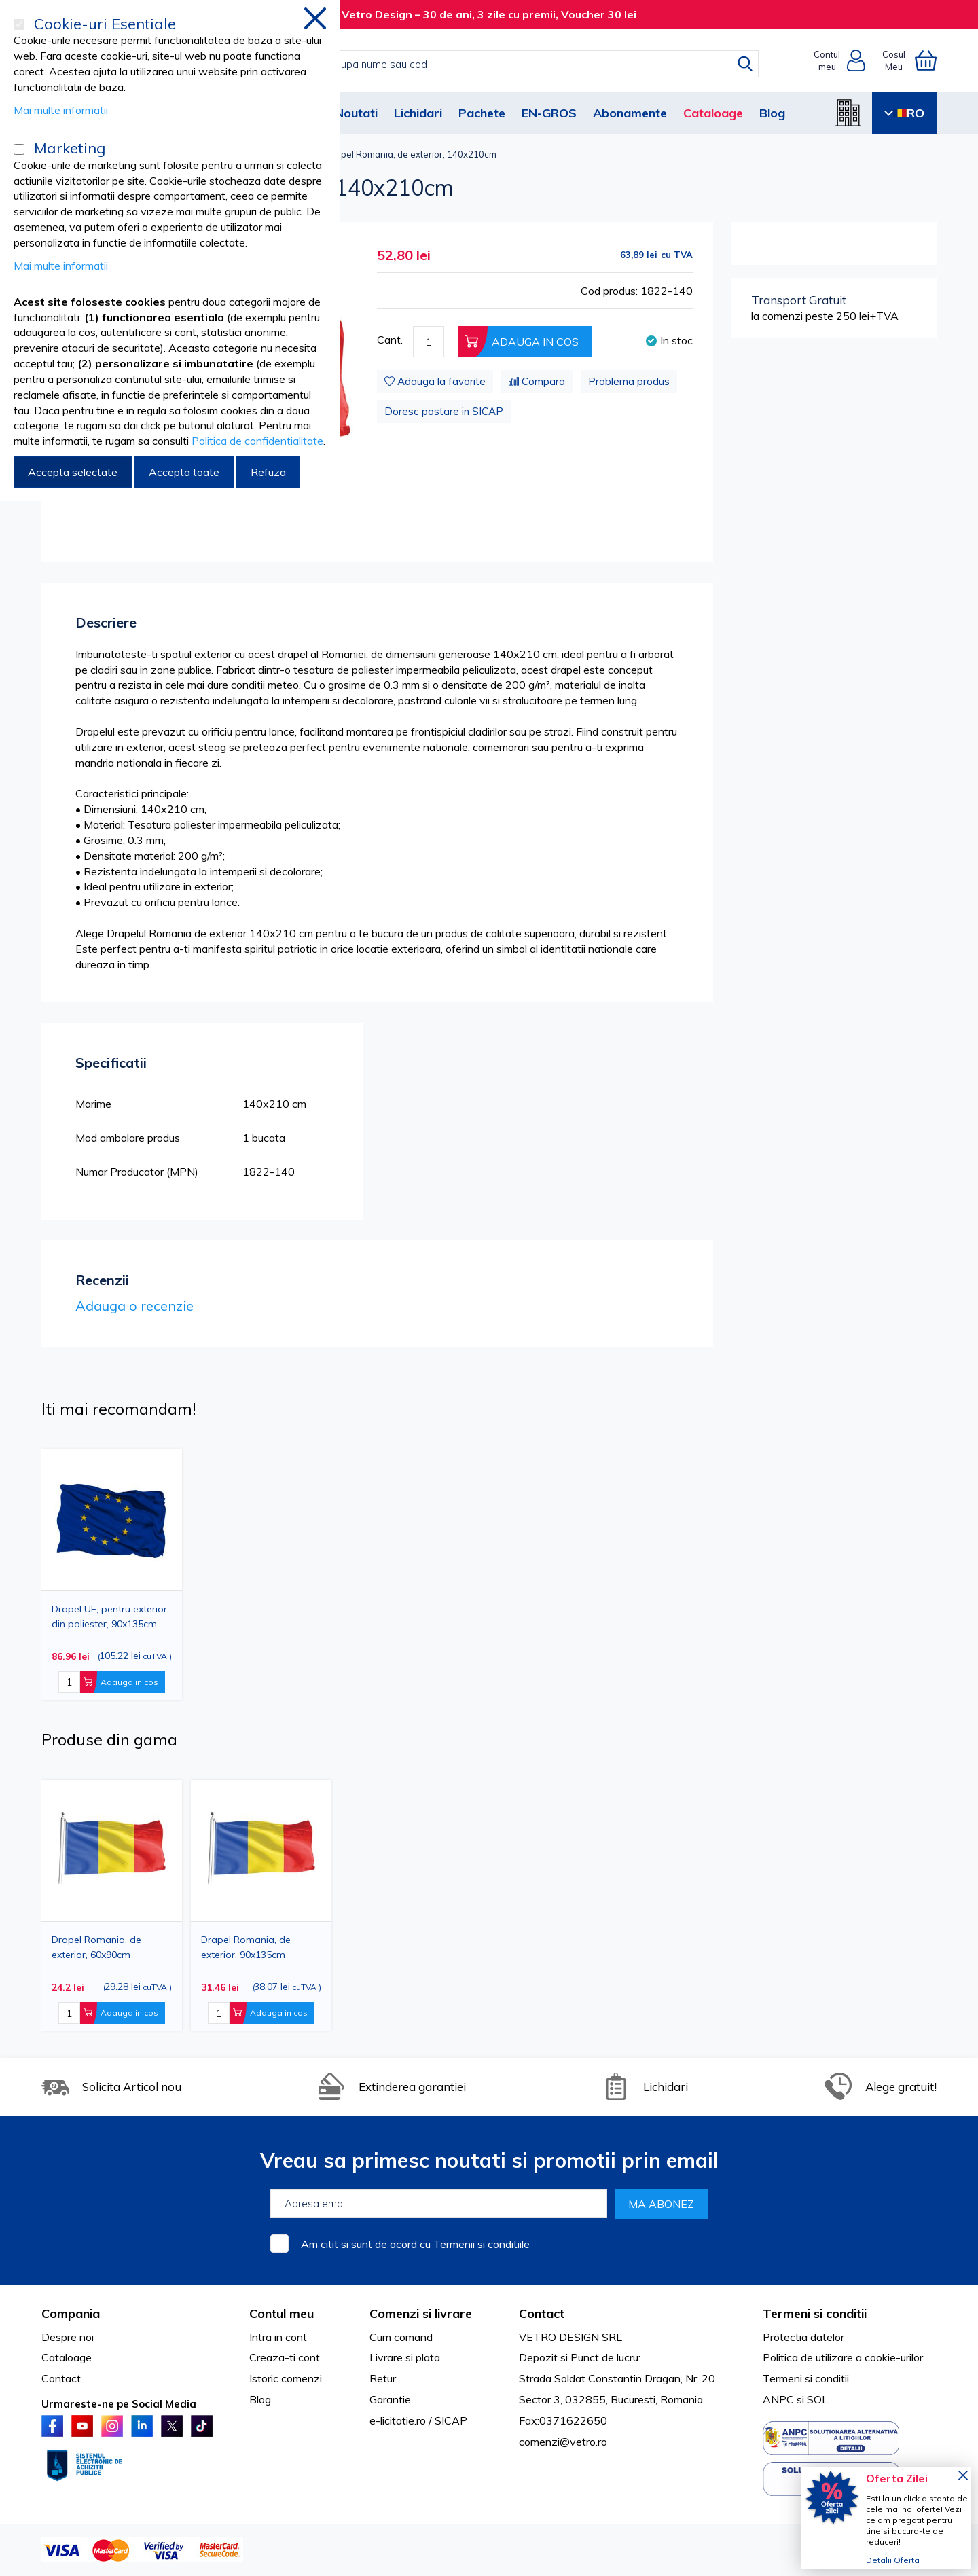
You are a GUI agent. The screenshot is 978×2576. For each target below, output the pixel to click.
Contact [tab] (541, 2313)
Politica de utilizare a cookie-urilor (843, 2357)
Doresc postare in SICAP (443, 411)
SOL (817, 2399)
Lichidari (418, 113)
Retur (382, 2378)
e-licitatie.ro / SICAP (418, 2420)
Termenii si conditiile (481, 2244)
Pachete (481, 113)
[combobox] (503, 63)
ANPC (778, 2399)
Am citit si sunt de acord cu (415, 2244)
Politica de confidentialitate (257, 441)
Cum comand (401, 2337)
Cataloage (713, 113)
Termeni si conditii (806, 2378)
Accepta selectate (72, 472)
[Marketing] (19, 149)
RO (904, 113)
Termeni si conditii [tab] (815, 2313)
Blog (772, 113)
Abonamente (630, 113)
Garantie (390, 2399)
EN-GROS (549, 113)
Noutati (356, 113)
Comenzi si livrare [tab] (420, 2313)
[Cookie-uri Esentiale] (19, 24)
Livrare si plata (404, 2357)
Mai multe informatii (61, 110)
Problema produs (629, 381)
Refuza (268, 472)
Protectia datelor (803, 2337)
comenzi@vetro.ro (563, 2441)
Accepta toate (184, 472)
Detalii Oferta (893, 2560)
